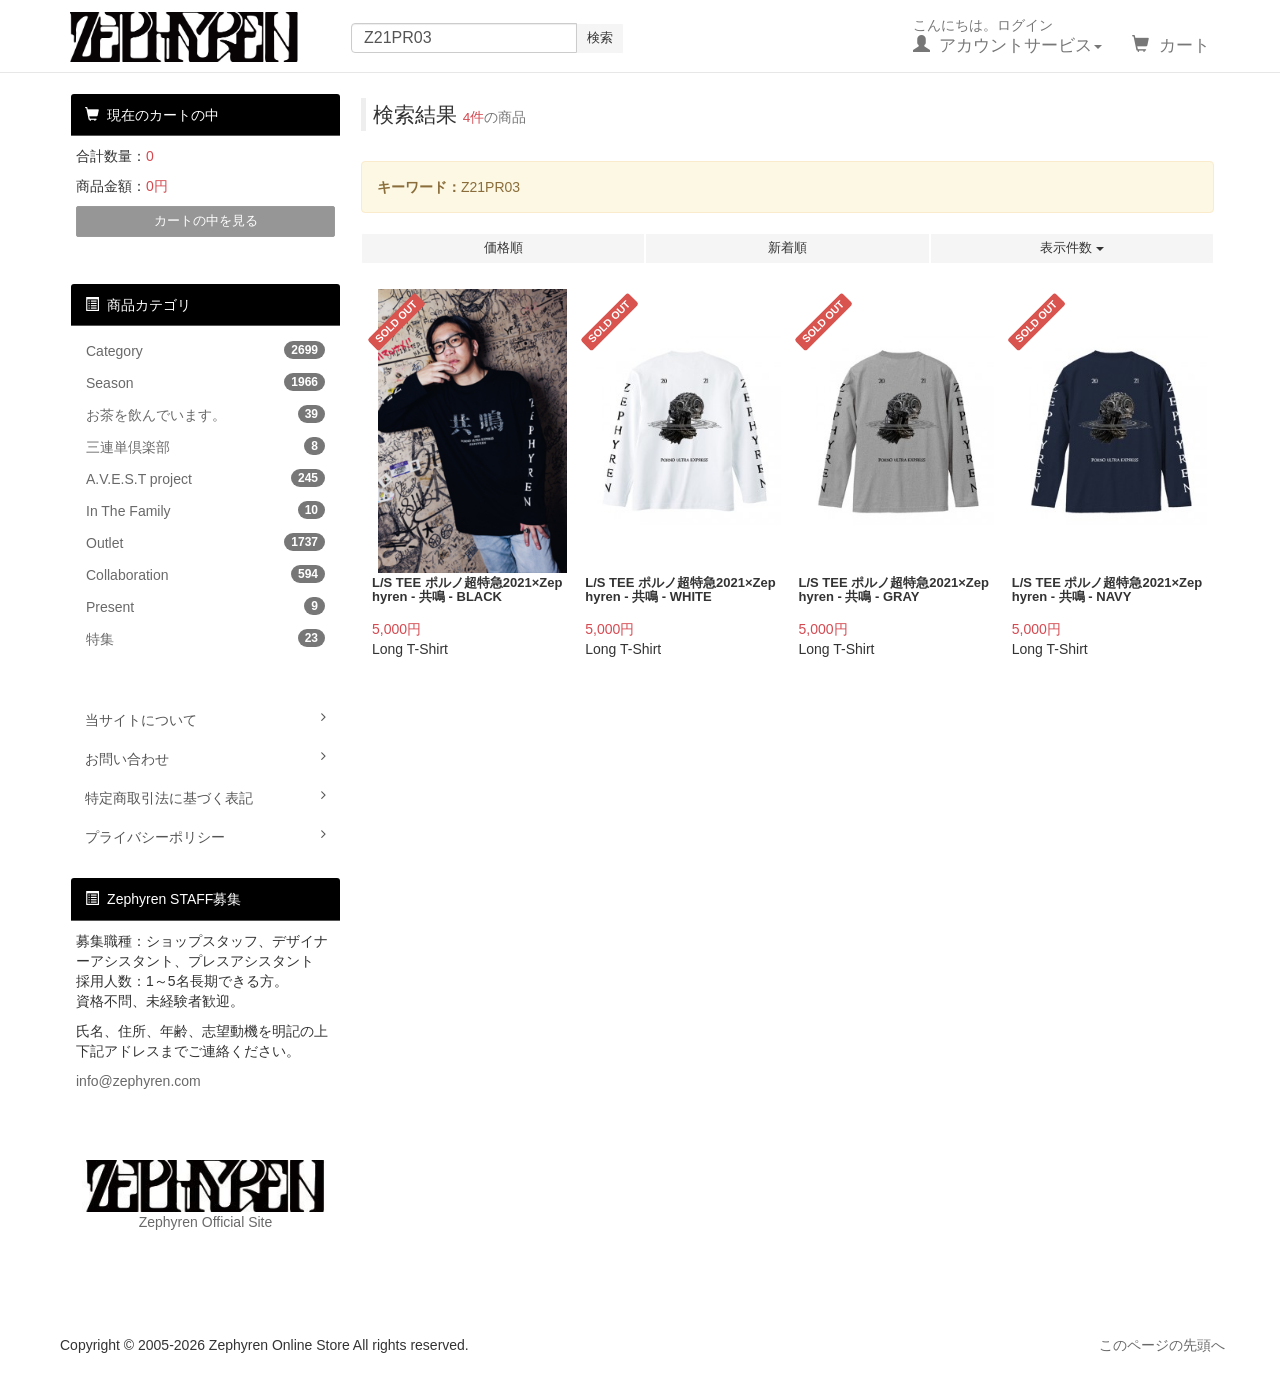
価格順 (503, 247)
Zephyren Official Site (205, 1195)
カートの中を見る (206, 220)
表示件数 (1072, 247)
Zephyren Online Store (203, 37)
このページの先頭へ (1162, 1345)
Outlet (205, 542)
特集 (205, 638)
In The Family (205, 510)
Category (205, 350)
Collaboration (205, 574)
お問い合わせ (205, 758)
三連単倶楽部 (205, 446)
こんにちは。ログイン (1008, 36)
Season (205, 382)
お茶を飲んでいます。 (205, 414)
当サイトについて (205, 719)
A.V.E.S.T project (205, 478)
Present (205, 606)
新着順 (787, 247)
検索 (600, 37)
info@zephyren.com (138, 1081)
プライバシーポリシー (205, 836)
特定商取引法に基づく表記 (205, 797)
